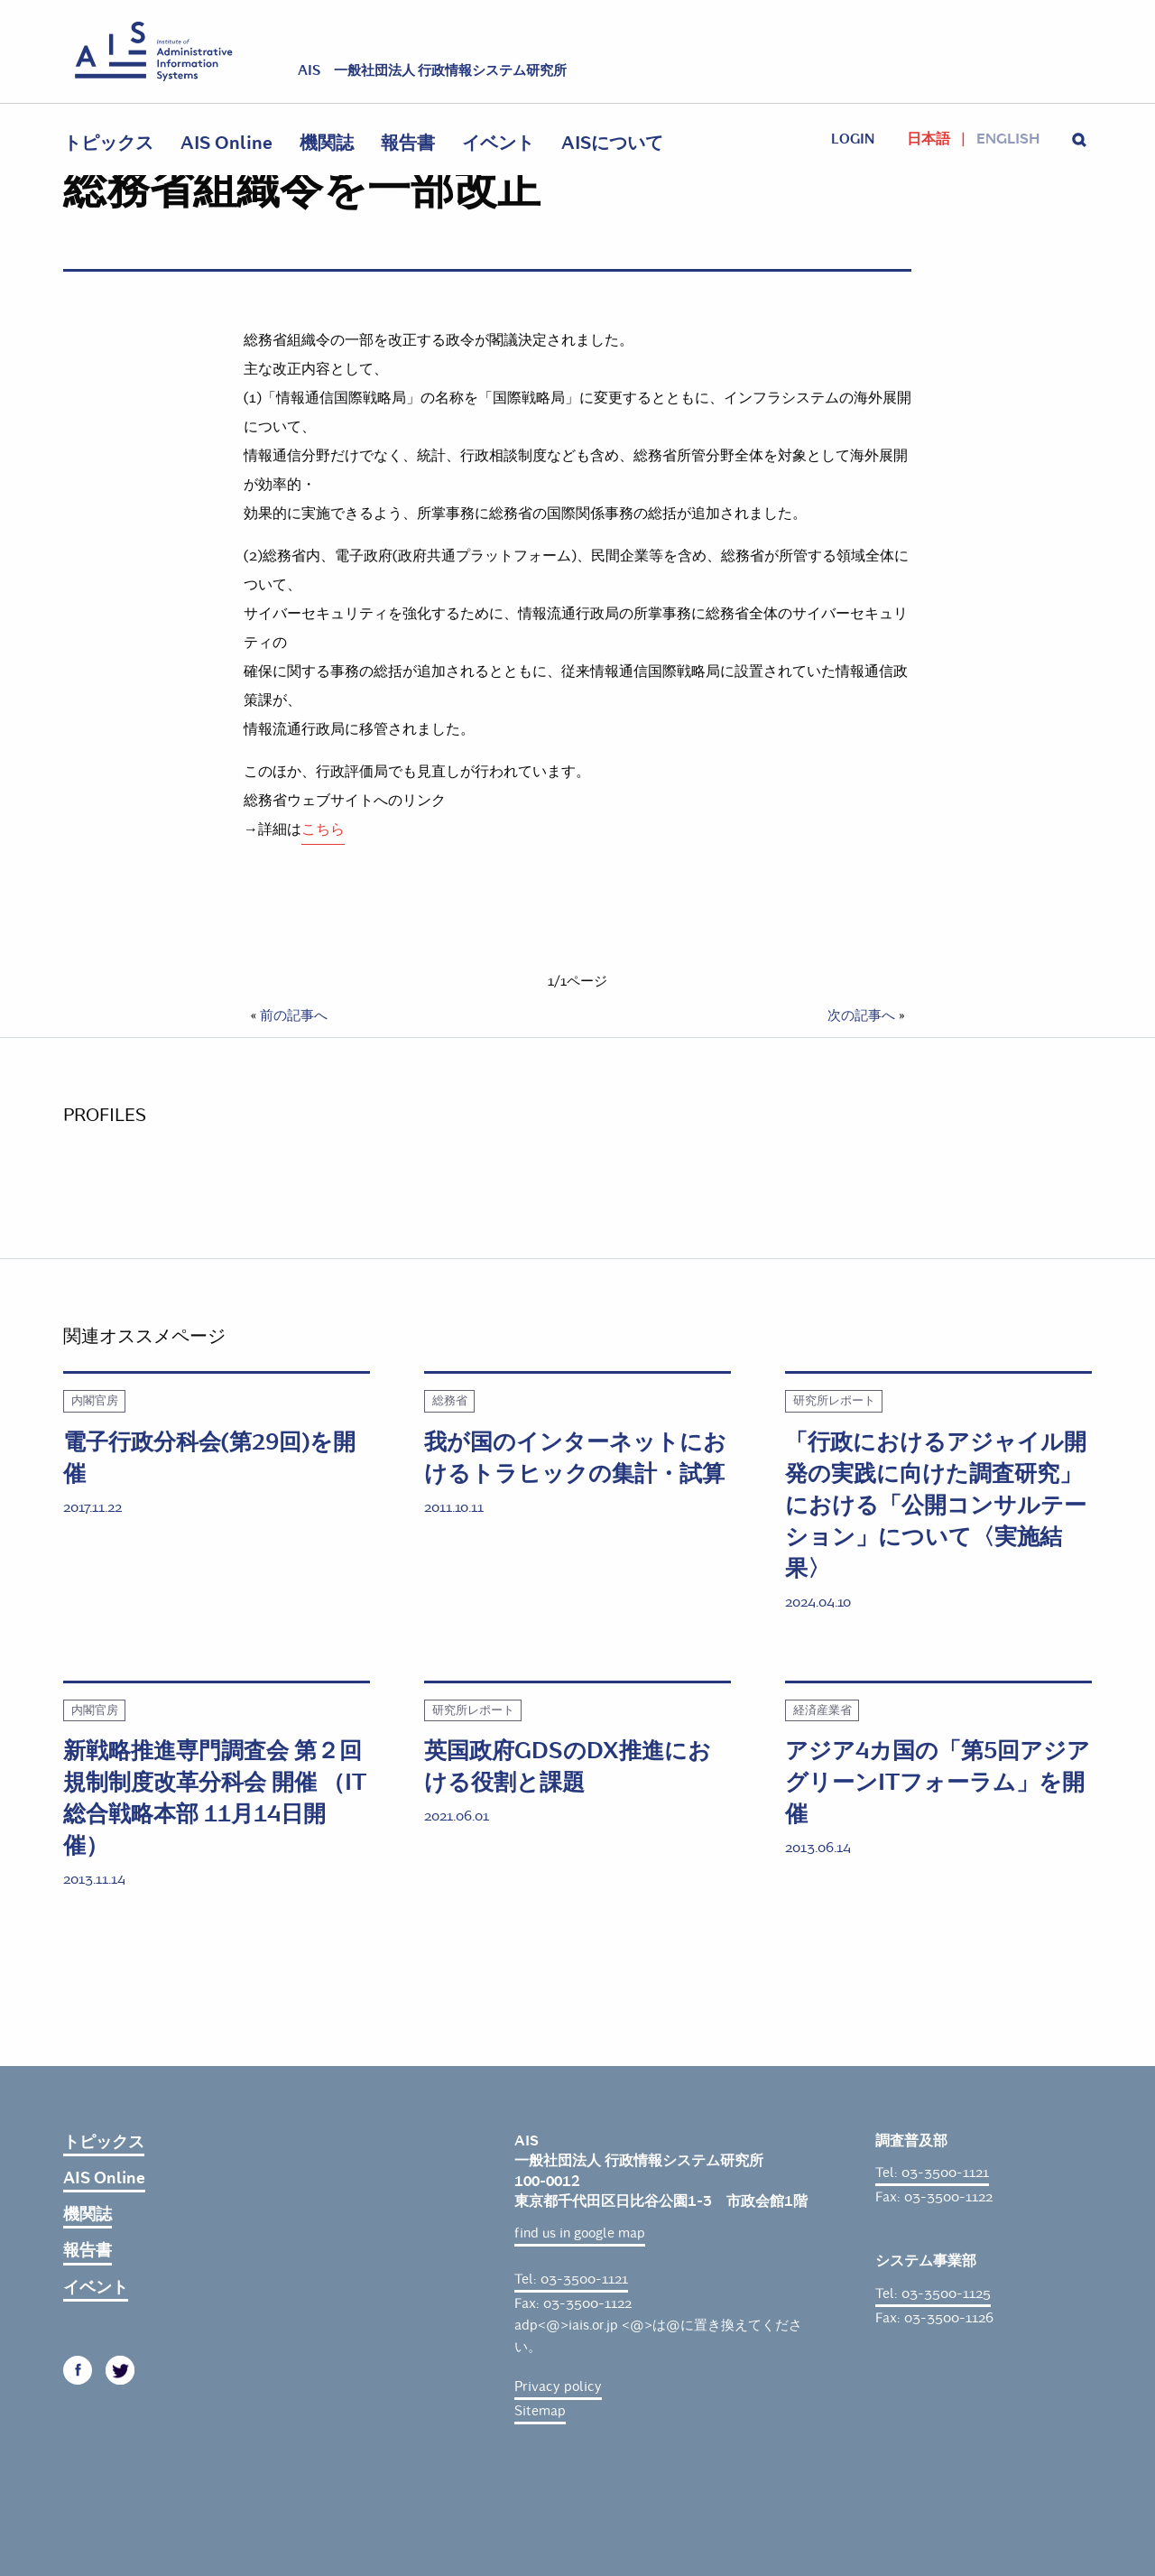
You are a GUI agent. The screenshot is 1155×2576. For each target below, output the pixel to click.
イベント (498, 143)
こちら (323, 829)
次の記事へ (861, 1015)
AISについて (612, 143)
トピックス (108, 143)
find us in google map (579, 2233)
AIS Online (226, 143)
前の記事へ (294, 1015)
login (852, 139)
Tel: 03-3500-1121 (571, 2279)
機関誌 (327, 143)
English (1008, 139)
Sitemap (540, 2411)
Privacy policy (558, 2386)
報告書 (408, 143)
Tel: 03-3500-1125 (933, 2293)
